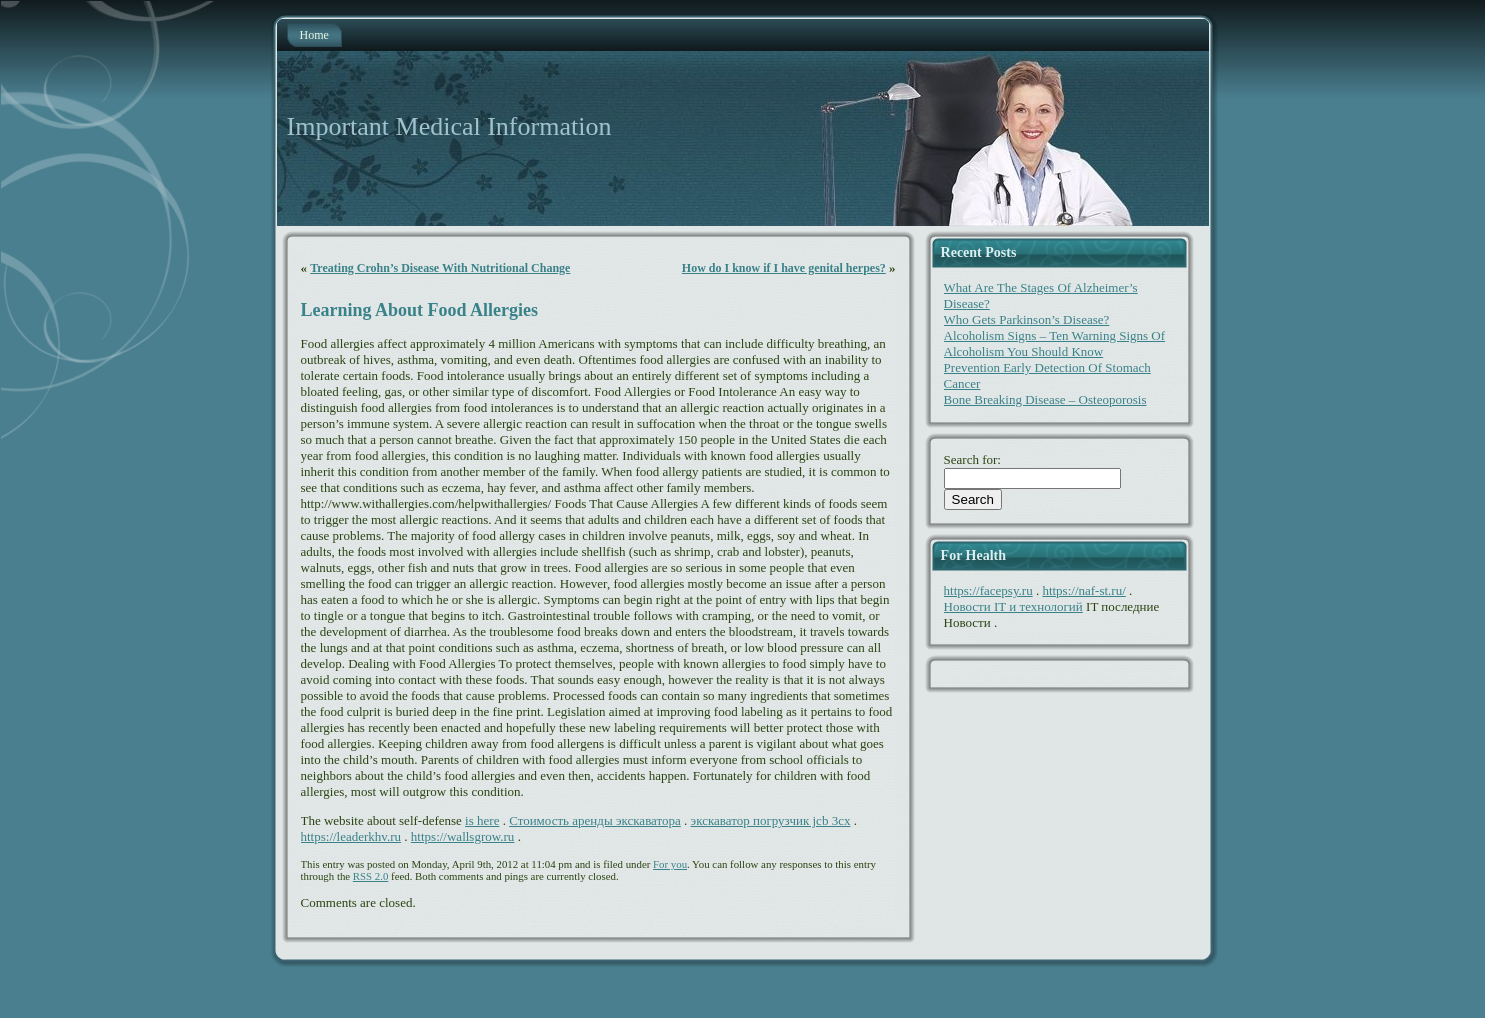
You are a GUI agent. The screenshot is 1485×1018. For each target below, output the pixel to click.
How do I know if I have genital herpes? (784, 268)
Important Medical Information (449, 126)
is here (482, 820)
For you (670, 864)
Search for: (972, 459)
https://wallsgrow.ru (463, 836)
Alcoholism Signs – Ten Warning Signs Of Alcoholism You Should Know (1054, 343)
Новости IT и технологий (1013, 606)
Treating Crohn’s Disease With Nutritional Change (440, 268)
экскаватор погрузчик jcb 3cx (771, 820)
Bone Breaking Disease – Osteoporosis (1045, 399)
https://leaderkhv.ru (351, 836)
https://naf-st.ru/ (1083, 590)
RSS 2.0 (371, 876)
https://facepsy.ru (988, 590)
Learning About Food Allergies (420, 310)
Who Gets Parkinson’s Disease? (1027, 319)
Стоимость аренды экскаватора (595, 820)
